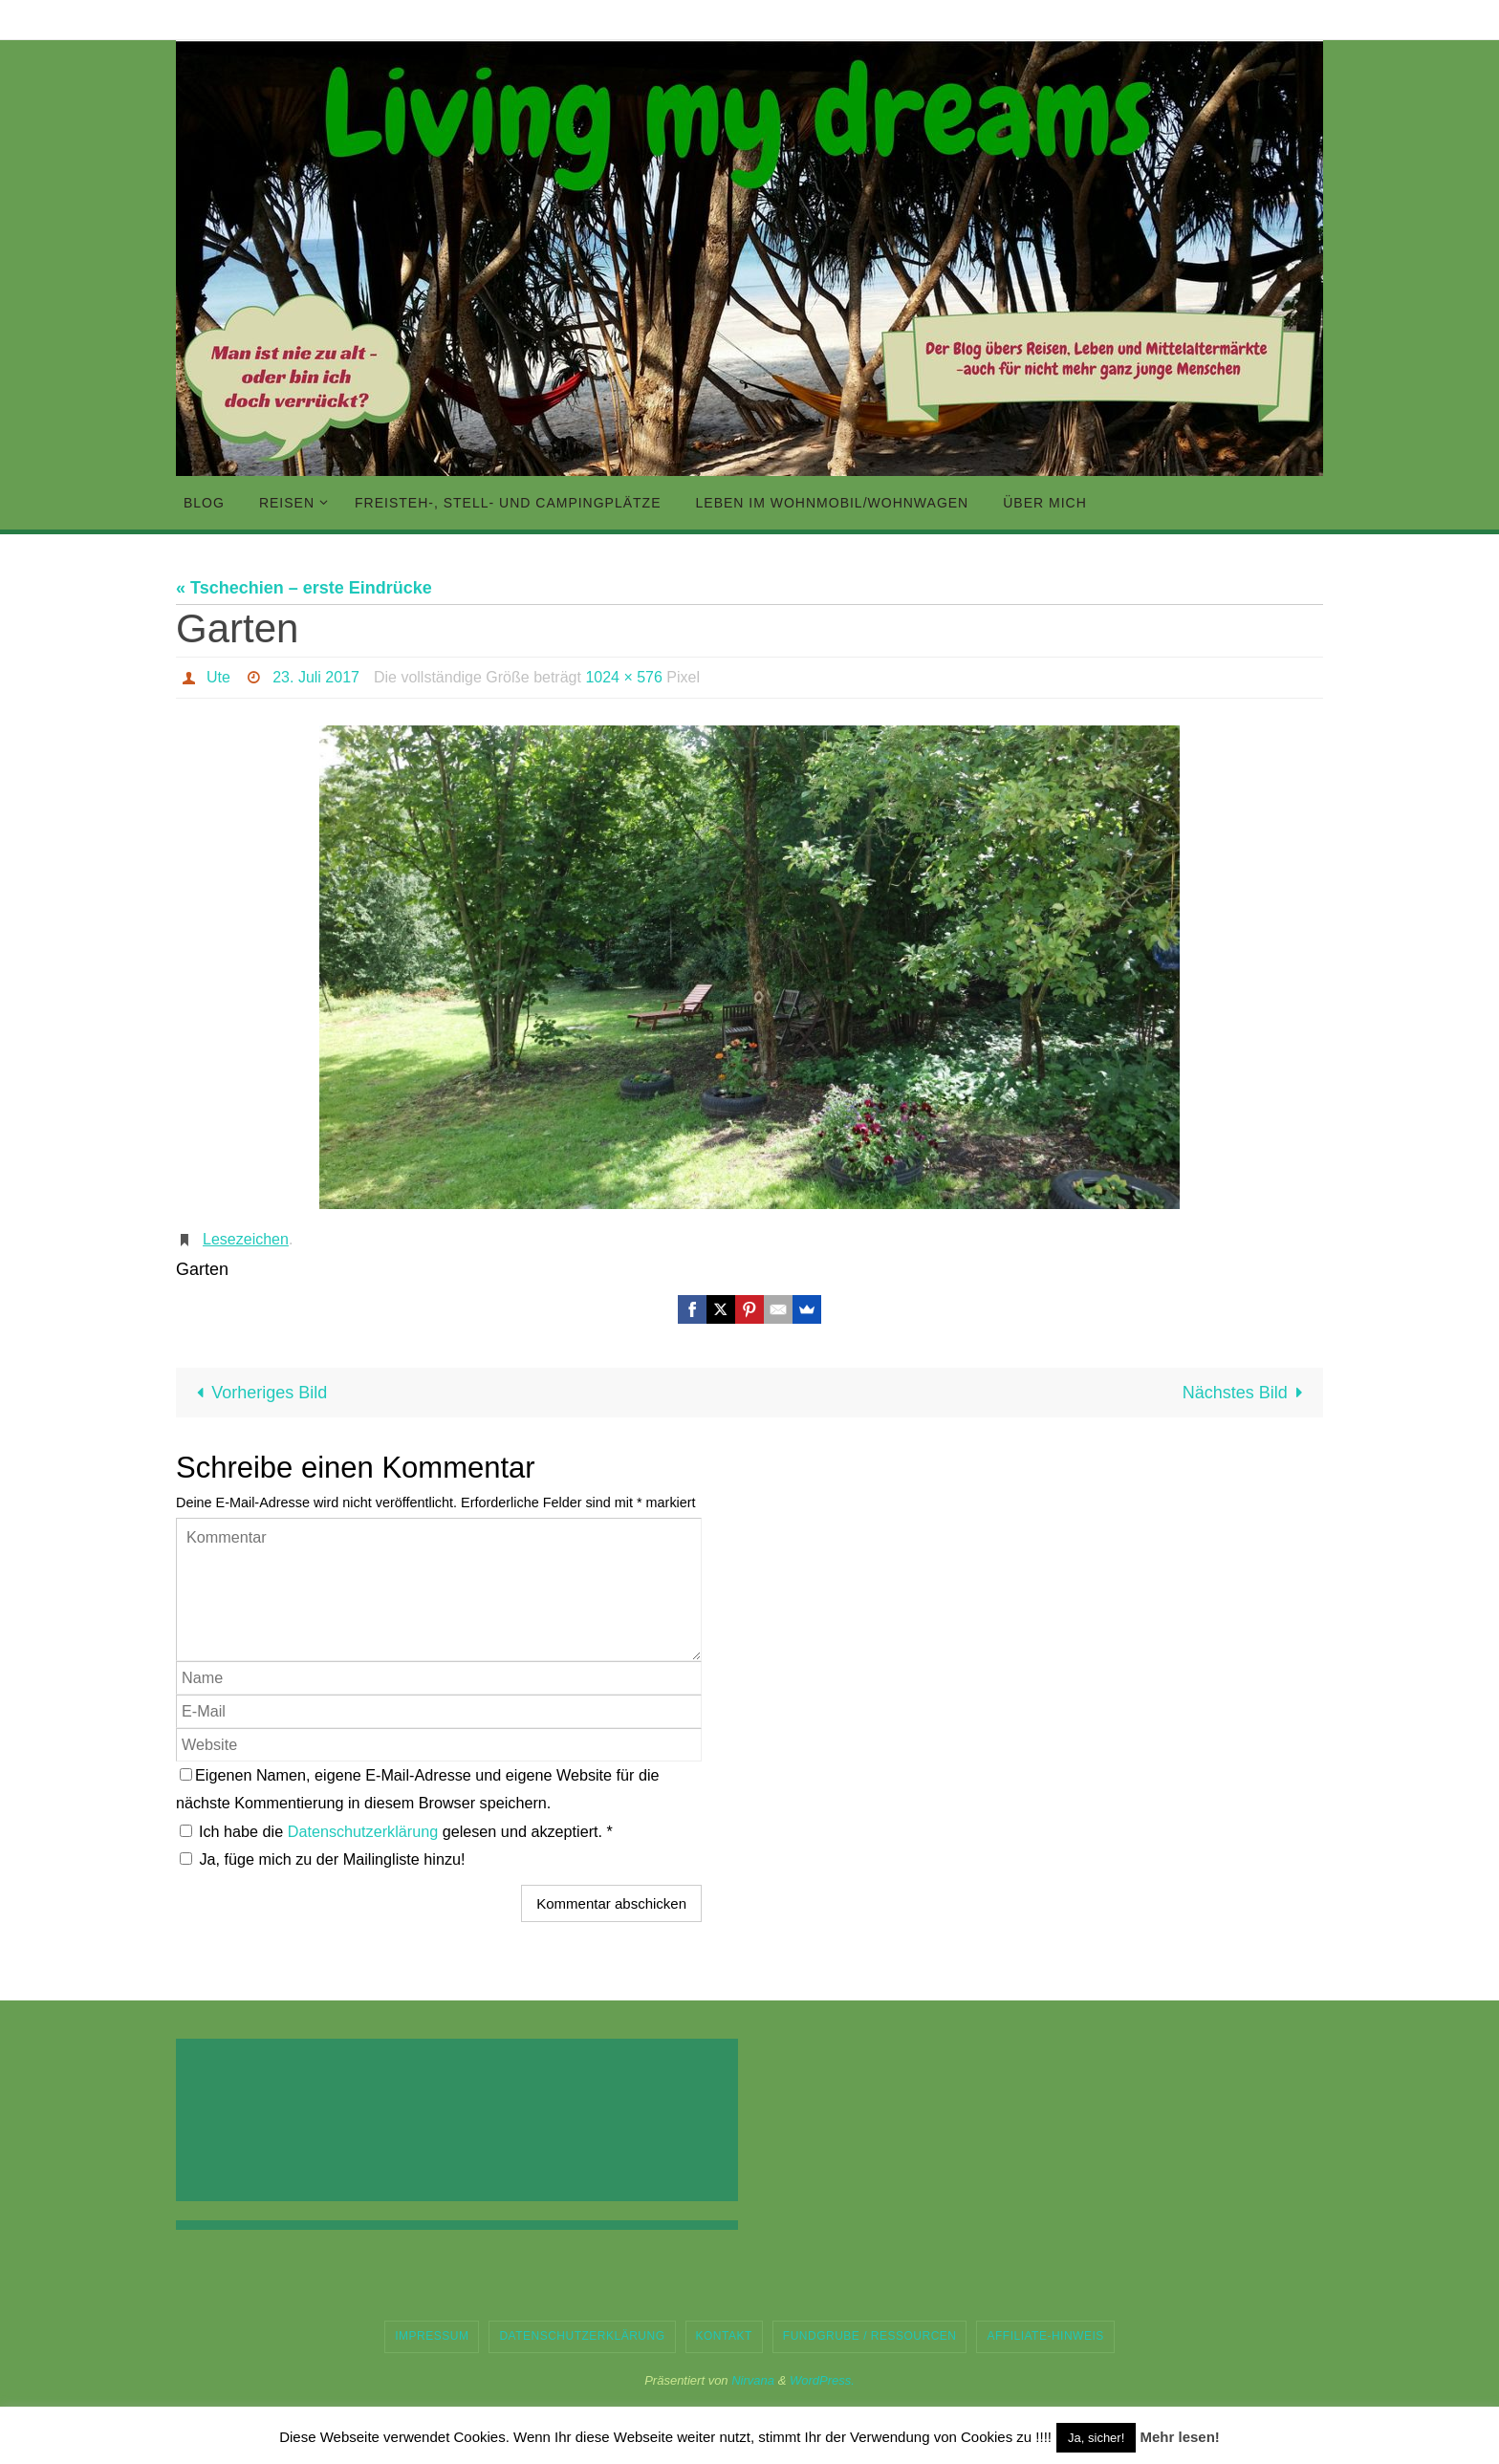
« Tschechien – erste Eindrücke (304, 587)
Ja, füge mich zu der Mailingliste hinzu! (323, 1859)
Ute (218, 677)
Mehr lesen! (1179, 2437)
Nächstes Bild (1247, 1392)
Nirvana (752, 2380)
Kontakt (724, 2336)
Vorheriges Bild (257, 1392)
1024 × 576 (624, 677)
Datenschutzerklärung (365, 1831)
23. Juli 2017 (315, 677)
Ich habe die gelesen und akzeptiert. (396, 1831)
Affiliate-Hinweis (1045, 2336)
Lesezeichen (246, 1239)
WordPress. (822, 2380)
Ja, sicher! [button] (1096, 2438)
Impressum (431, 2336)
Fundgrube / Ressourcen (870, 2336)
